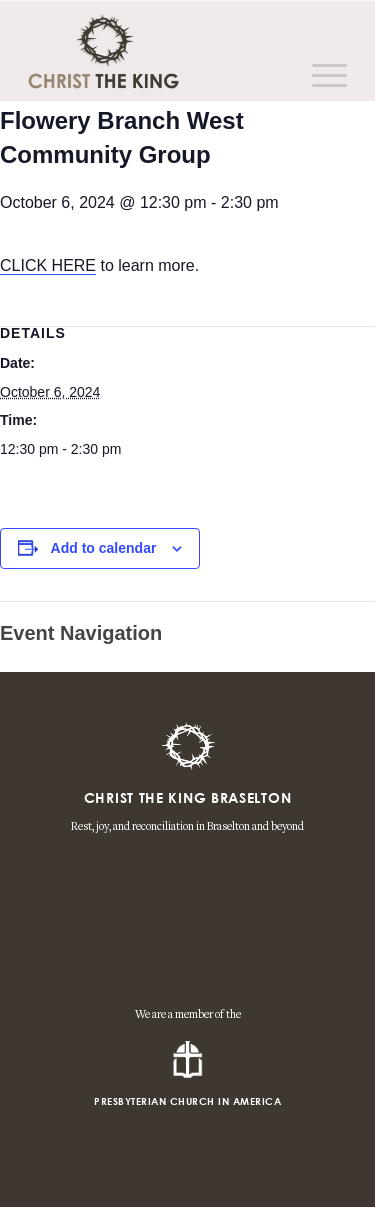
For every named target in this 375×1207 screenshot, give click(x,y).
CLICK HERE (48, 265)
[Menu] (319, 76)
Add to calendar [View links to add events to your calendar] (104, 548)
